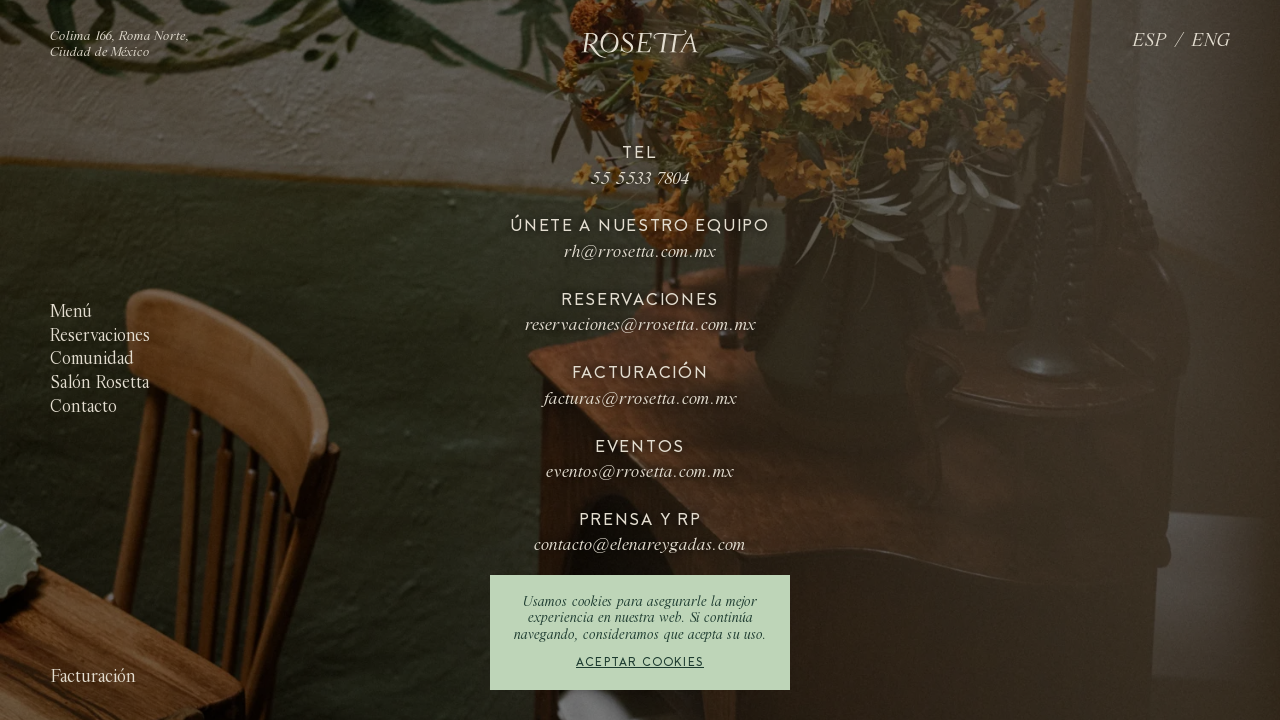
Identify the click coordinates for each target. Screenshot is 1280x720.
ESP (1150, 41)
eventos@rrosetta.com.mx (640, 473)
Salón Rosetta (100, 383)
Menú (71, 312)
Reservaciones (100, 336)
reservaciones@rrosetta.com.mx (640, 326)
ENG (1211, 41)
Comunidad (92, 359)
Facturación (93, 677)
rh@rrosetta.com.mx (640, 253)
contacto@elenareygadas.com (640, 546)
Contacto (83, 406)
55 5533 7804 (640, 180)
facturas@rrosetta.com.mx (640, 400)
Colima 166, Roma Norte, (120, 37)
